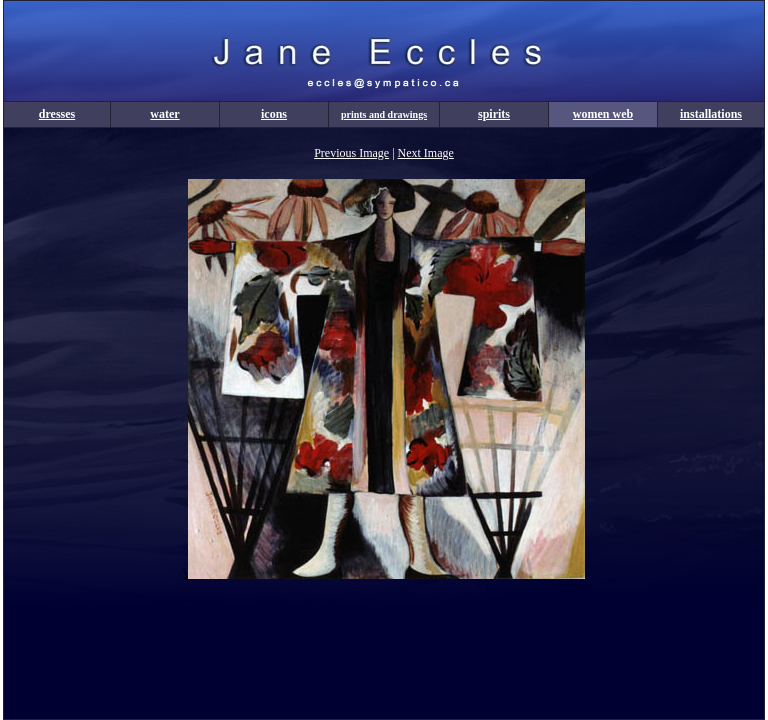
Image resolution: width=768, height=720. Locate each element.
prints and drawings (384, 114)
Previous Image (351, 153)
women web (603, 114)
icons (274, 114)
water (164, 114)
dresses (57, 114)
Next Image (426, 153)
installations (711, 114)
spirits (494, 114)
